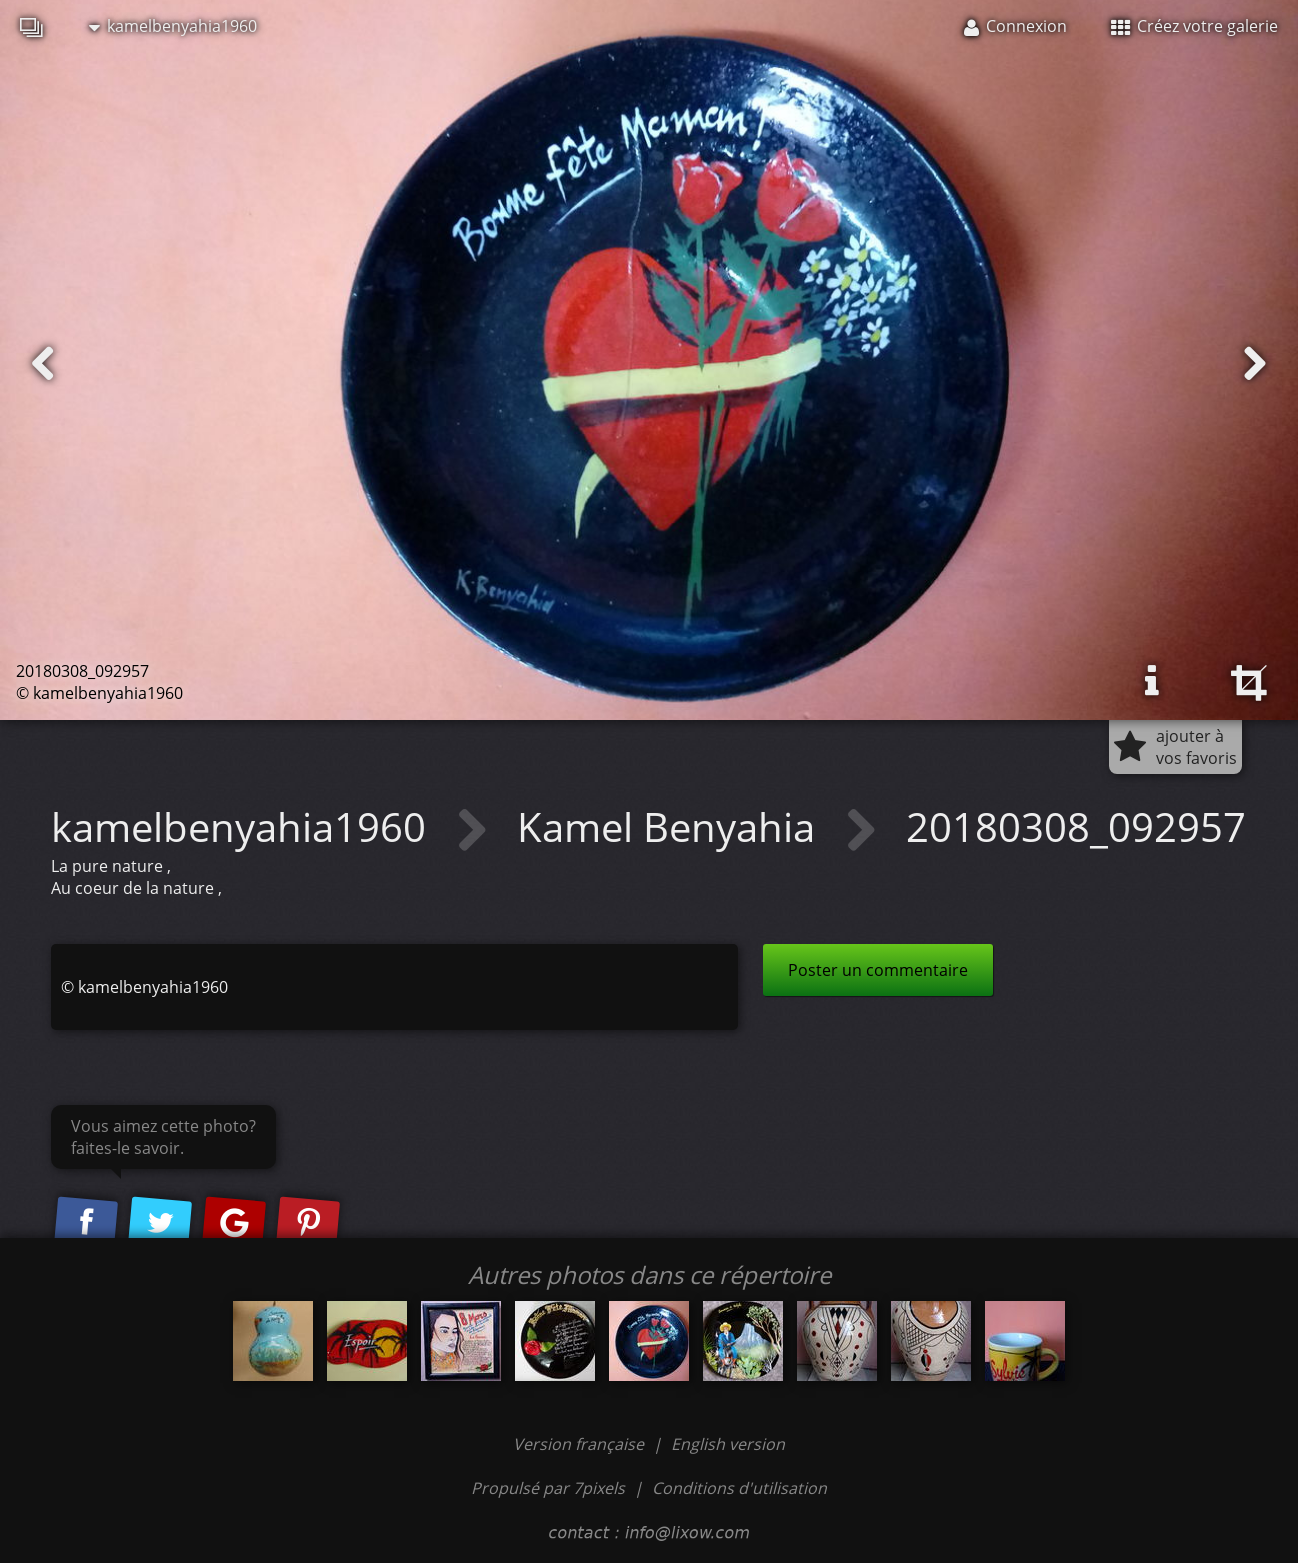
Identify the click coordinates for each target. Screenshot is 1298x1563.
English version (728, 1444)
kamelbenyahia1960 (173, 26)
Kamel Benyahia (671, 826)
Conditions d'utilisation (739, 1488)
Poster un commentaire (878, 970)
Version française (580, 1444)
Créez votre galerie (1194, 26)
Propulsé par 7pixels (548, 1488)
